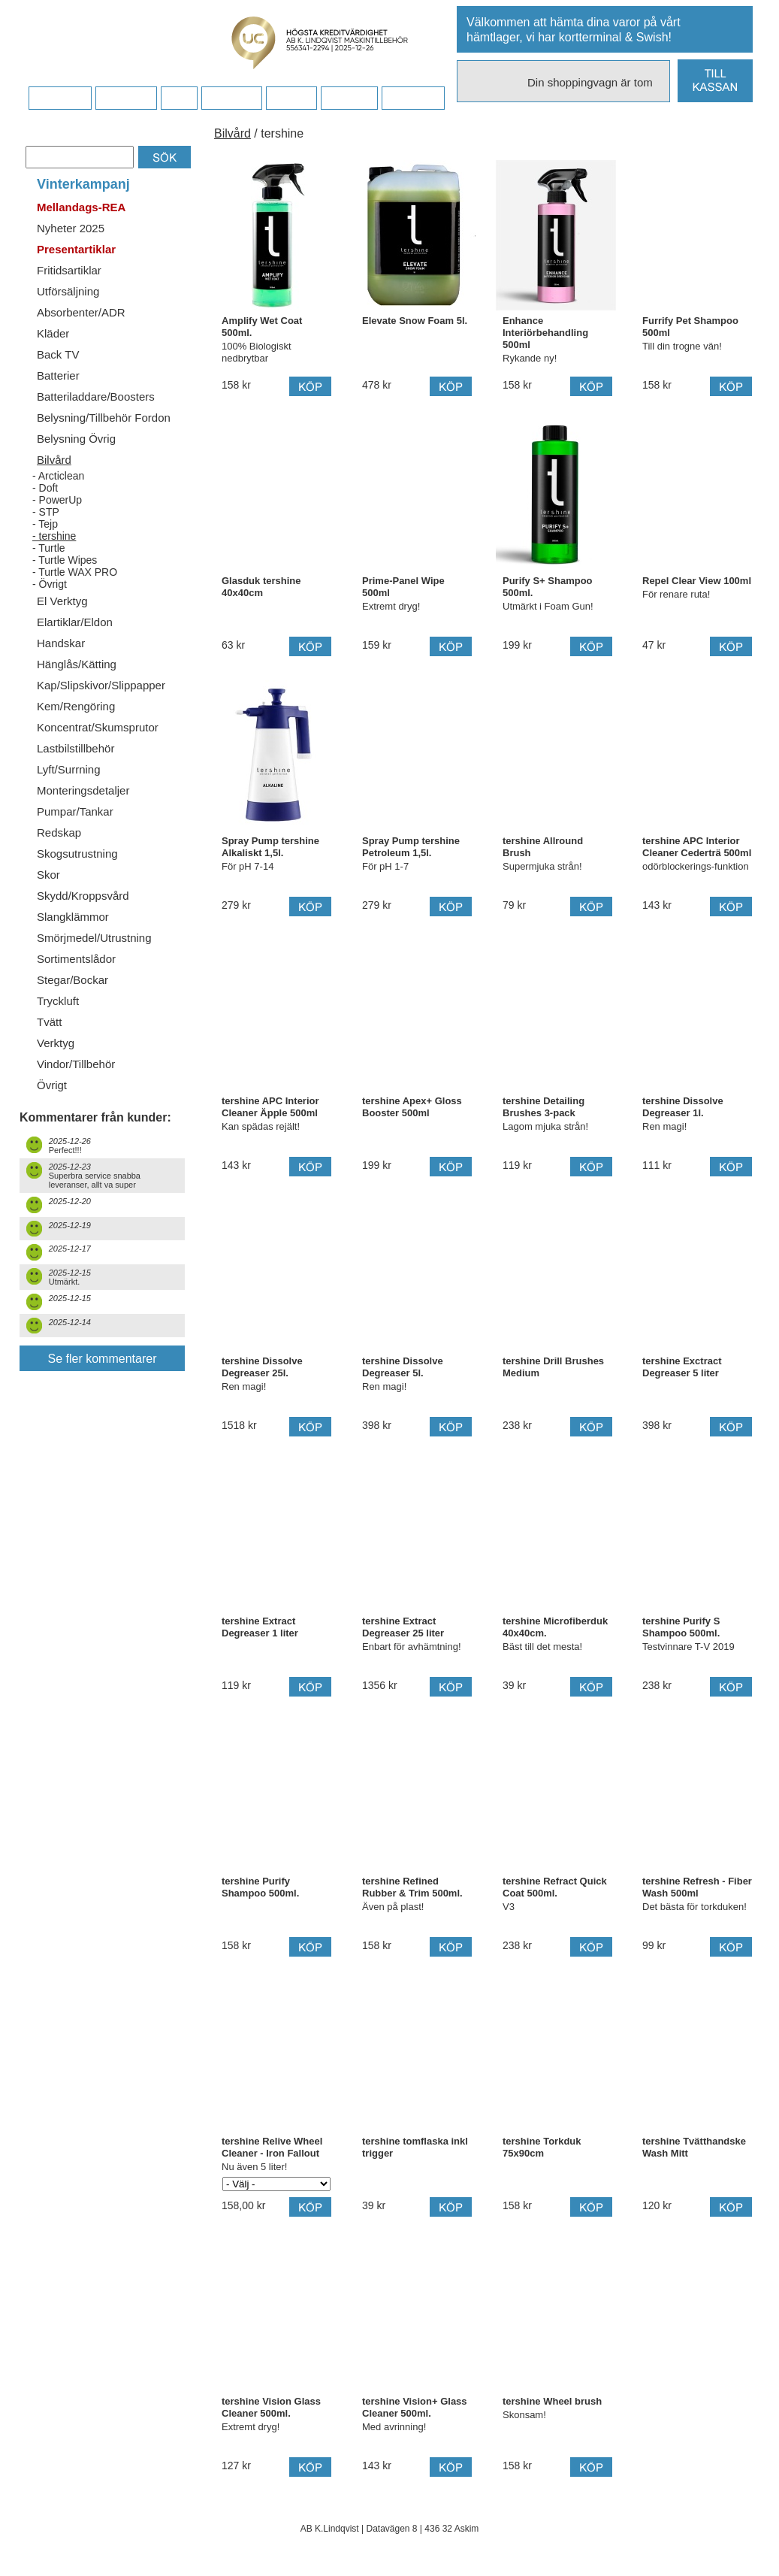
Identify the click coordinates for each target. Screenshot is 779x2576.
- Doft (45, 488)
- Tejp (45, 524)
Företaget (231, 98)
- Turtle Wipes (64, 560)
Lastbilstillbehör (75, 748)
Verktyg (55, 1043)
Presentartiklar (76, 249)
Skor (48, 874)
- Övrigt (49, 584)
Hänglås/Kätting (76, 664)
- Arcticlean (58, 476)
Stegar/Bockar (72, 979)
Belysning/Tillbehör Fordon (104, 417)
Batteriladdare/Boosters (96, 396)
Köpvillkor (126, 98)
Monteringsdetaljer (83, 790)
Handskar (61, 643)
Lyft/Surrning (69, 769)
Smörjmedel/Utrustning (94, 937)
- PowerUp (57, 500)
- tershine (54, 536)
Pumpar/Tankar (75, 811)
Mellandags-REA (81, 207)
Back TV (58, 354)
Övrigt (52, 1085)
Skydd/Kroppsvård (83, 895)
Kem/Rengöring (76, 706)
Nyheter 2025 (70, 228)
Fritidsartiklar (69, 270)
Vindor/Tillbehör (76, 1064)
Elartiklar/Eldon (75, 622)
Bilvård (54, 459)
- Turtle (48, 548)
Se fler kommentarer (102, 1358)
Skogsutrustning (77, 853)
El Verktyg (62, 601)
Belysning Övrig (76, 438)
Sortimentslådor (76, 958)
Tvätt (49, 1022)
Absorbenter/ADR (81, 312)
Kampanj (349, 98)
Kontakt (291, 98)
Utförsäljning (68, 291)
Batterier (58, 375)
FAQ (178, 98)
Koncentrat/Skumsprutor (98, 727)
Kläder (53, 333)
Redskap (59, 832)
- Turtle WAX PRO (74, 572)
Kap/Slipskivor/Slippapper (101, 685)
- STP (45, 512)
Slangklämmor (73, 916)
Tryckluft (58, 1000)
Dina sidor (412, 98)
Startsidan (59, 98)
